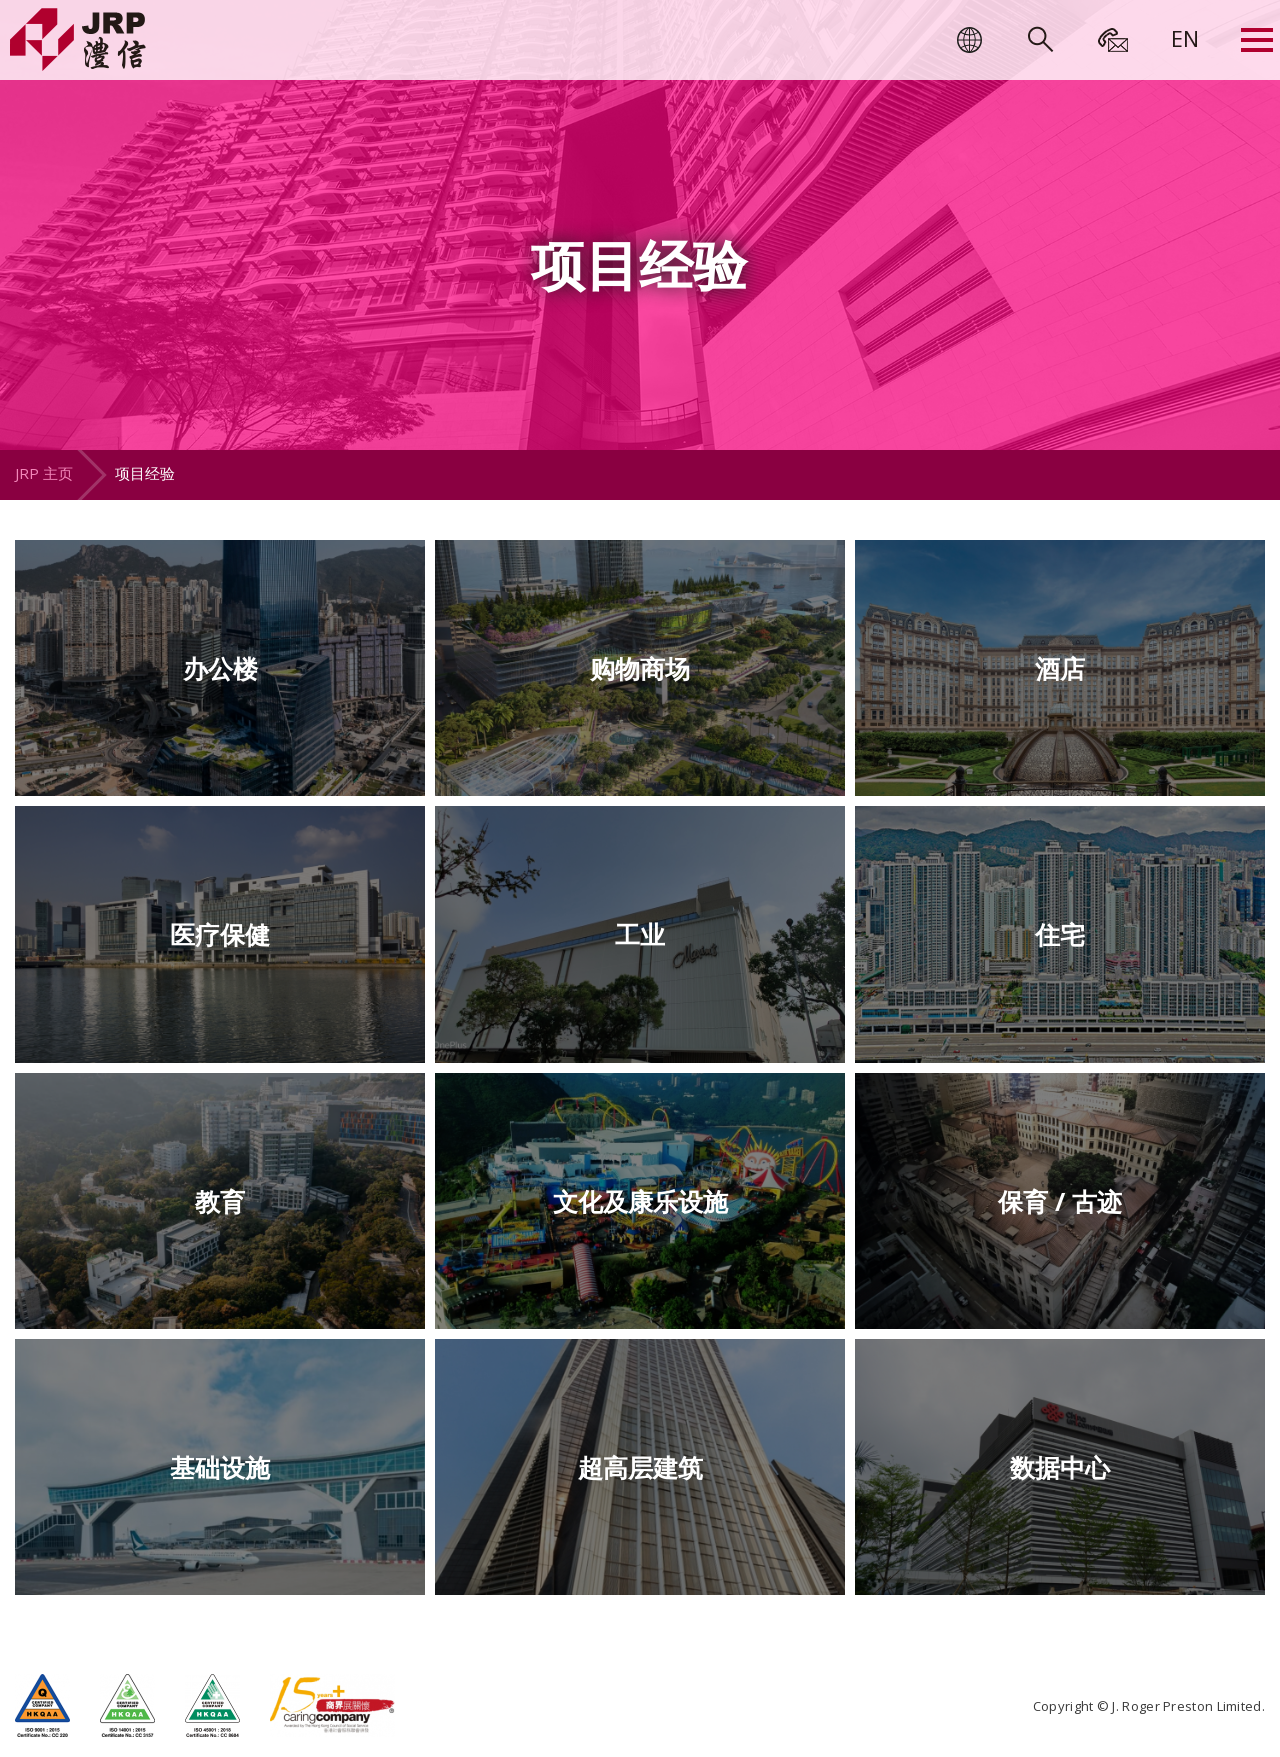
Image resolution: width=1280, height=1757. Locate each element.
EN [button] (1185, 38)
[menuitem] (1185, 38)
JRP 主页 (44, 473)
